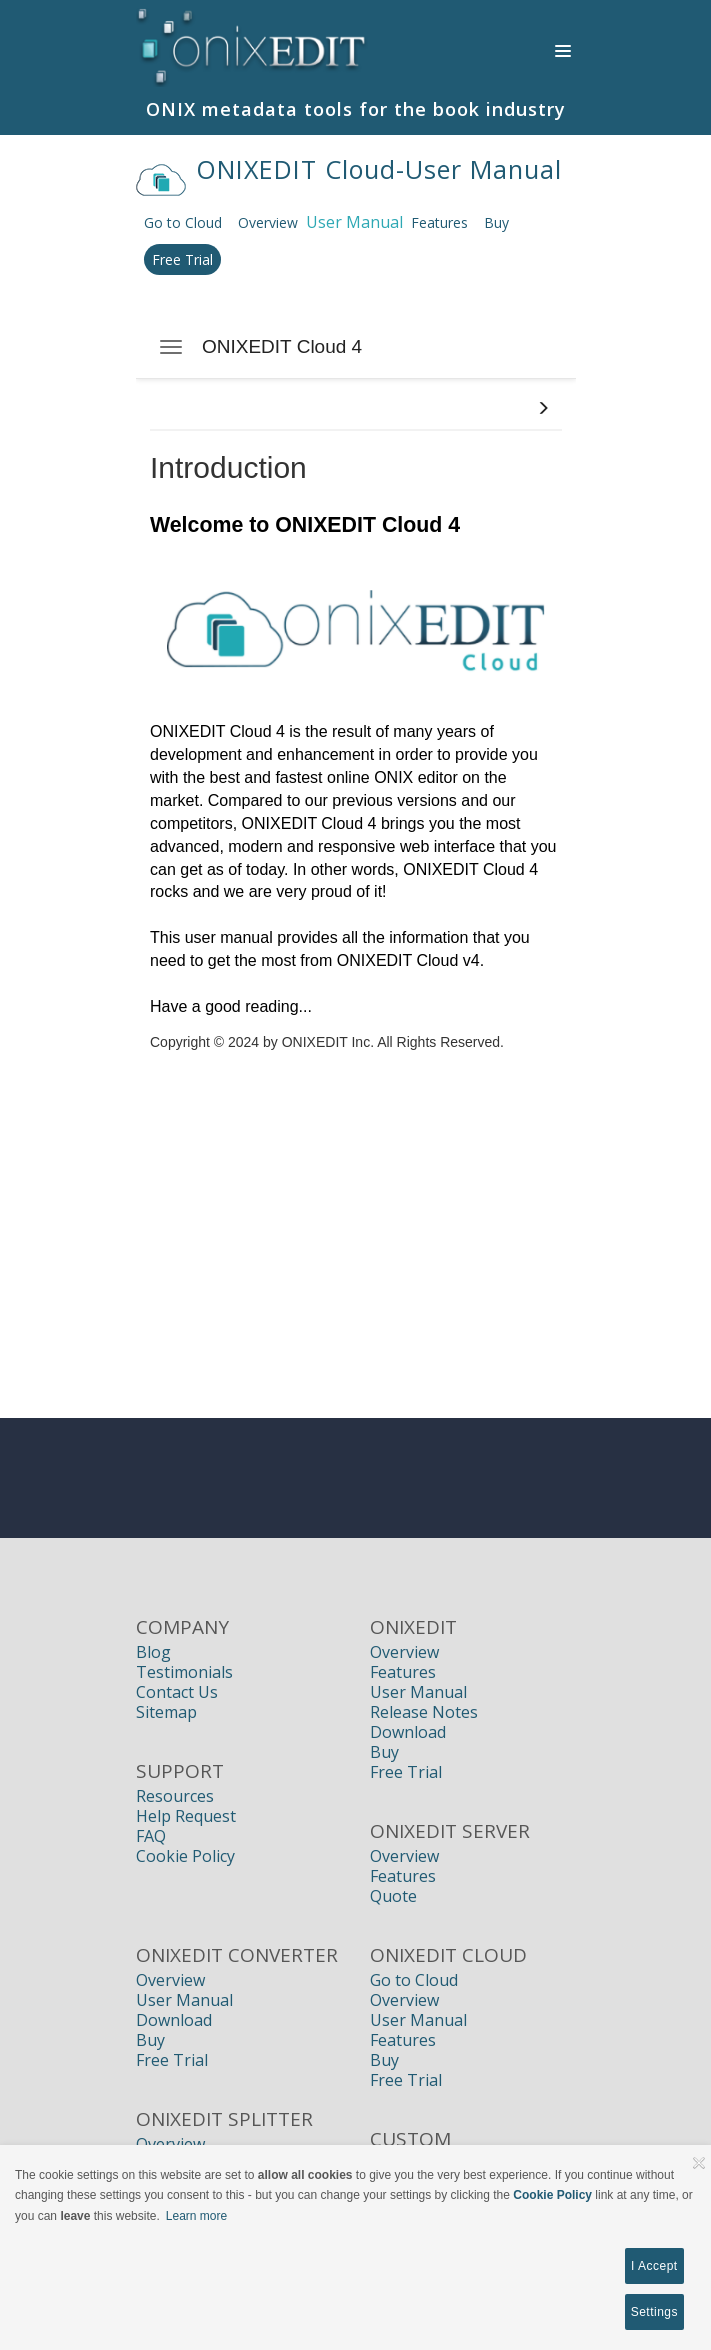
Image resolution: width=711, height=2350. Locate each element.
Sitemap (166, 1712)
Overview (268, 222)
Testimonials (184, 1672)
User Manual (418, 1692)
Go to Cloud (183, 222)
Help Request (186, 1816)
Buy (496, 222)
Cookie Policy (185, 1856)
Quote (393, 1896)
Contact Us (177, 1692)
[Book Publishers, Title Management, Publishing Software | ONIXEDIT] (252, 43)
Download (408, 1732)
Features (439, 222)
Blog (153, 1652)
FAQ (151, 1836)
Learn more (196, 2216)
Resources (175, 1796)
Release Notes (424, 1712)
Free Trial (182, 259)
